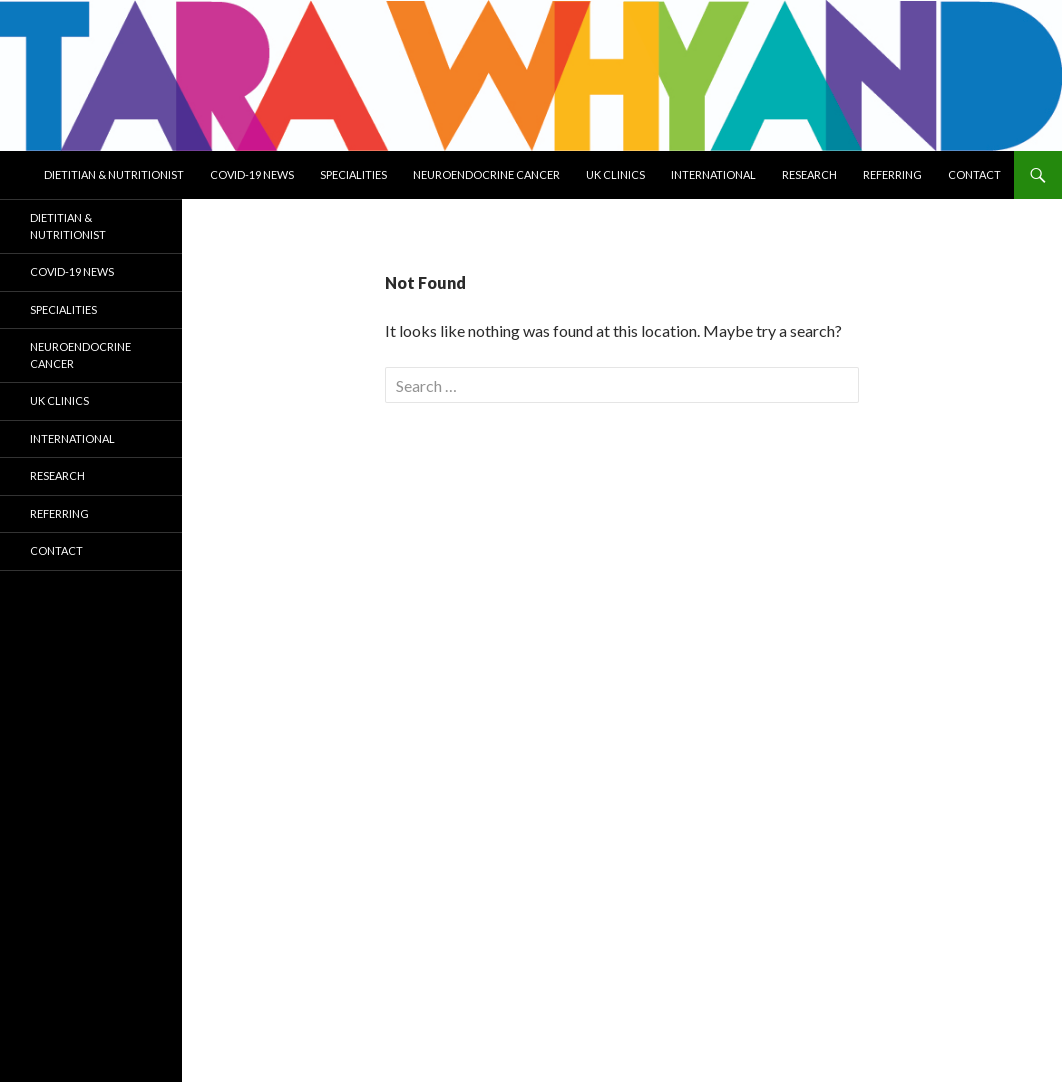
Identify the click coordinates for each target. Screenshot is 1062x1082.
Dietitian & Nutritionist (114, 174)
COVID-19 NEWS (252, 174)
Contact (974, 174)
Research (809, 174)
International (713, 174)
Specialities (353, 174)
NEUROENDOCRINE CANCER (486, 174)
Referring (892, 174)
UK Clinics (615, 174)
